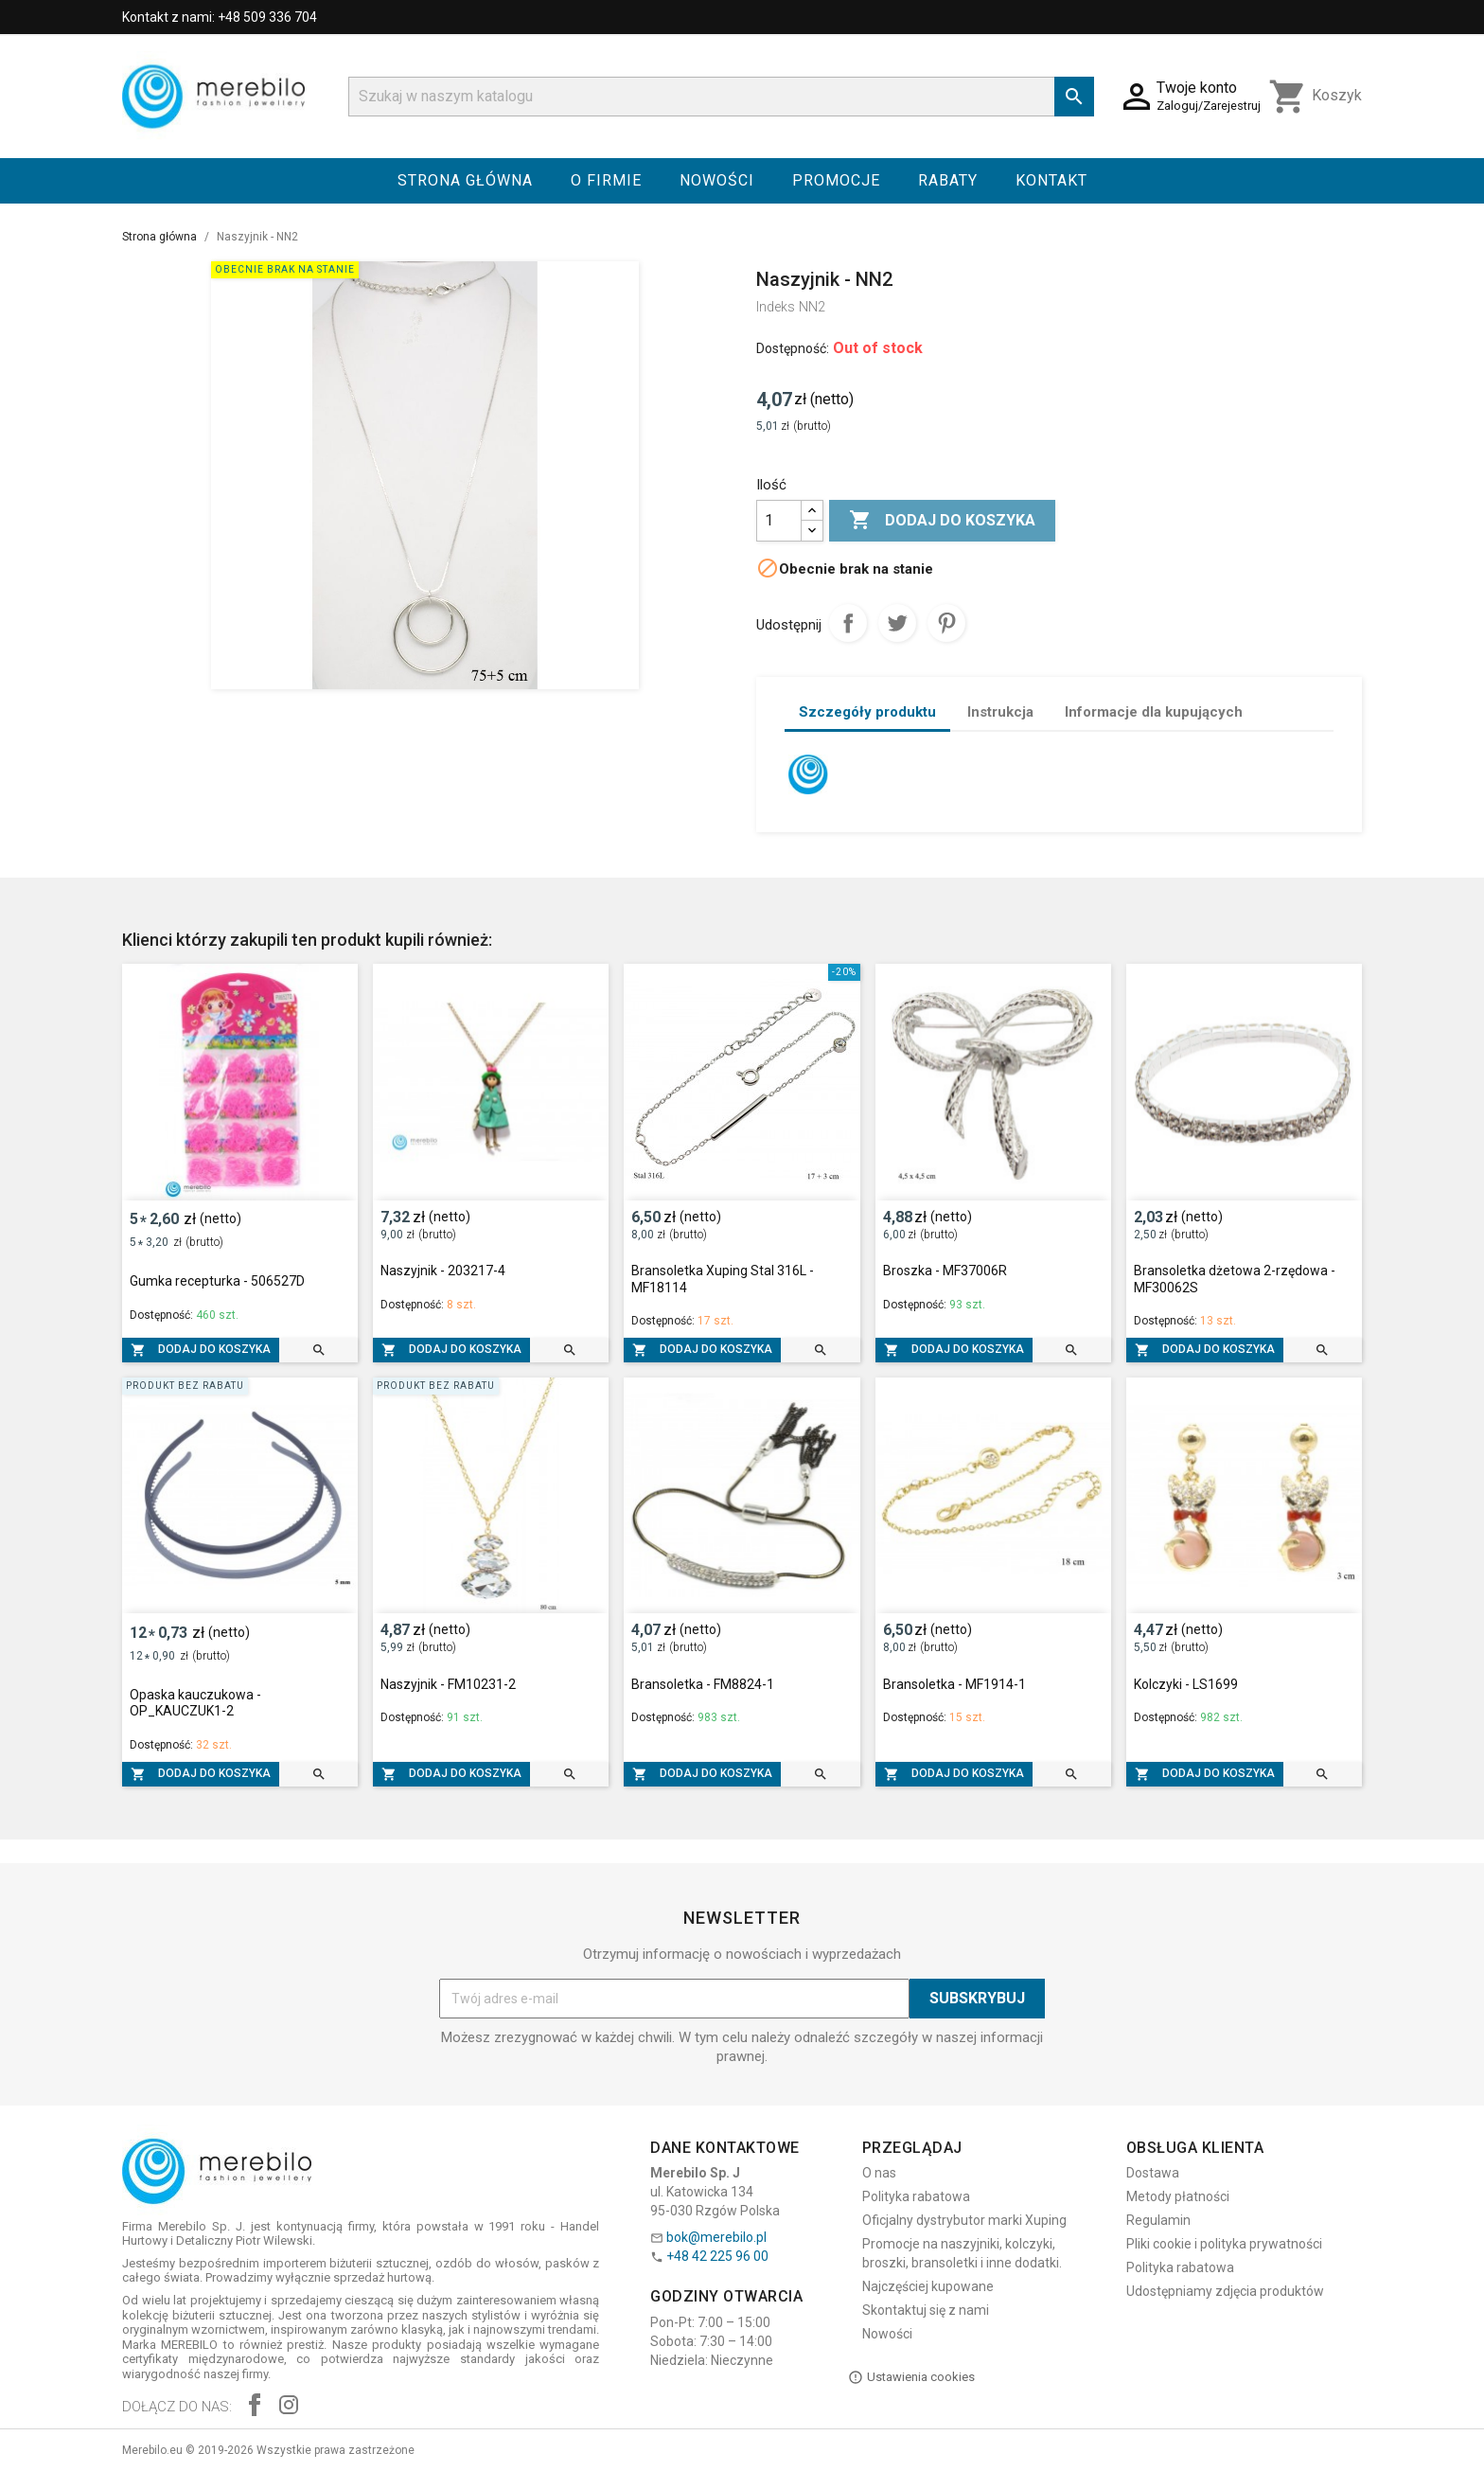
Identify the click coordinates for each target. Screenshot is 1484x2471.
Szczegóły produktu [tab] (867, 711)
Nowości (717, 180)
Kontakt (1051, 180)
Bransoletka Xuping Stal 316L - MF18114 (722, 1279)
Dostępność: (792, 348)
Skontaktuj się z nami (925, 2310)
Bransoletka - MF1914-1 (954, 1684)
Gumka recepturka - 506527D (217, 1281)
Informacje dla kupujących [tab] (1154, 711)
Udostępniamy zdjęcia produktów (1225, 2291)
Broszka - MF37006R (945, 1270)
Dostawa (1152, 2172)
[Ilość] (779, 521)
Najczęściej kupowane (928, 2286)
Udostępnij (848, 623)
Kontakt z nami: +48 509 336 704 (219, 17)
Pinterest (946, 623)
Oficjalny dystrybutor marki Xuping (964, 2220)
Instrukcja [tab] (1000, 711)
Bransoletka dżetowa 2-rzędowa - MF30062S (1234, 1279)
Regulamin (1158, 2220)
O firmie (606, 180)
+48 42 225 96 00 (717, 2256)
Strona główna (465, 180)
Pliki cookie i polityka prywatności (1224, 2243)
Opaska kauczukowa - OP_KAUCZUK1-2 (195, 1703)
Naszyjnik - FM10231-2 (448, 1684)
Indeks (775, 306)
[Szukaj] (721, 96)
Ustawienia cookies (911, 2377)
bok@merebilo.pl (716, 2237)
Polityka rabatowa (916, 2196)
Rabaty (948, 180)
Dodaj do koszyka (942, 520)
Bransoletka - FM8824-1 (702, 1684)
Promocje (836, 180)
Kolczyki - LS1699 (1186, 1684)
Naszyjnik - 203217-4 (442, 1270)
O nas (879, 2172)
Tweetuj (897, 623)
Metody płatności (1177, 2196)
